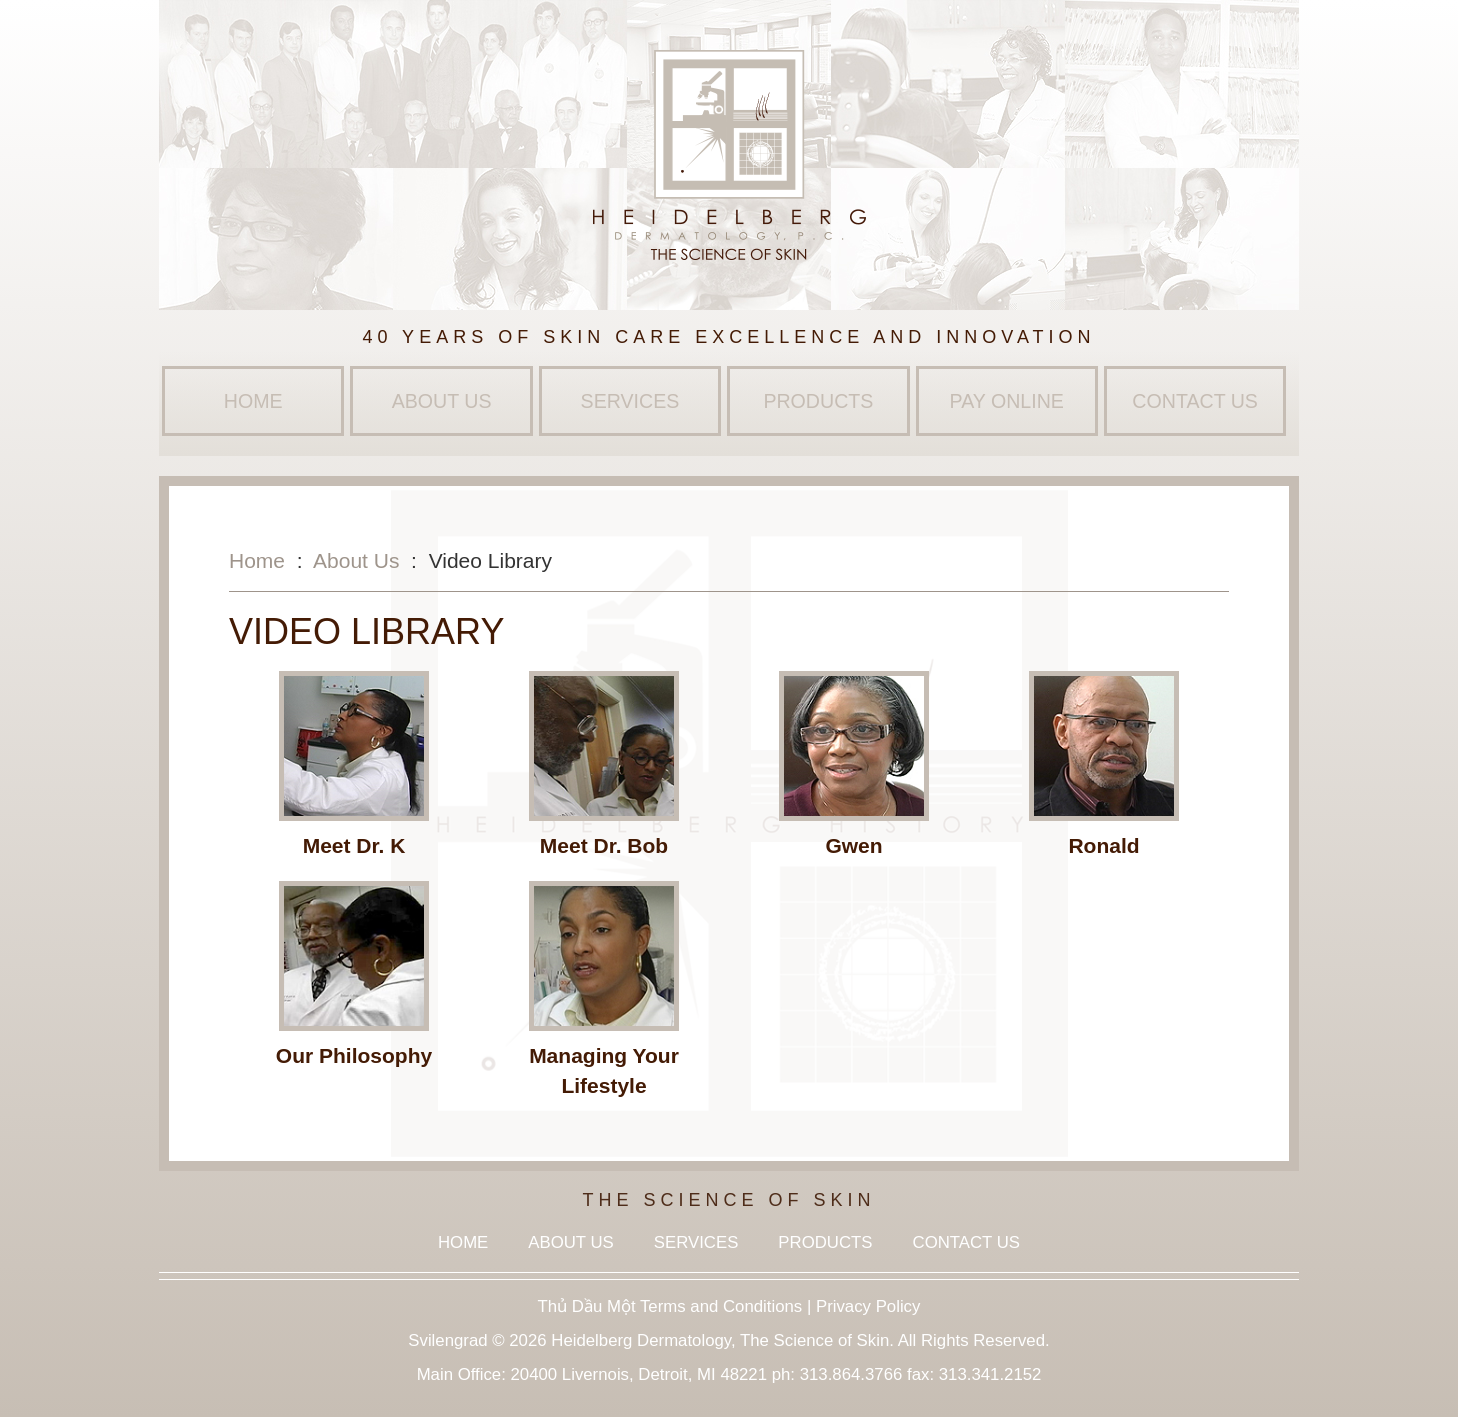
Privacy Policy (868, 1306)
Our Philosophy (354, 1055)
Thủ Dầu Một (587, 1306)
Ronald (1103, 845)
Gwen (853, 845)
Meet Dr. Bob (604, 845)
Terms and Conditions (721, 1306)
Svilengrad (447, 1340)
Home (253, 401)
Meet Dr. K (354, 845)
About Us (442, 401)
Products (818, 401)
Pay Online (1007, 401)
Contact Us (1195, 401)
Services (630, 401)
